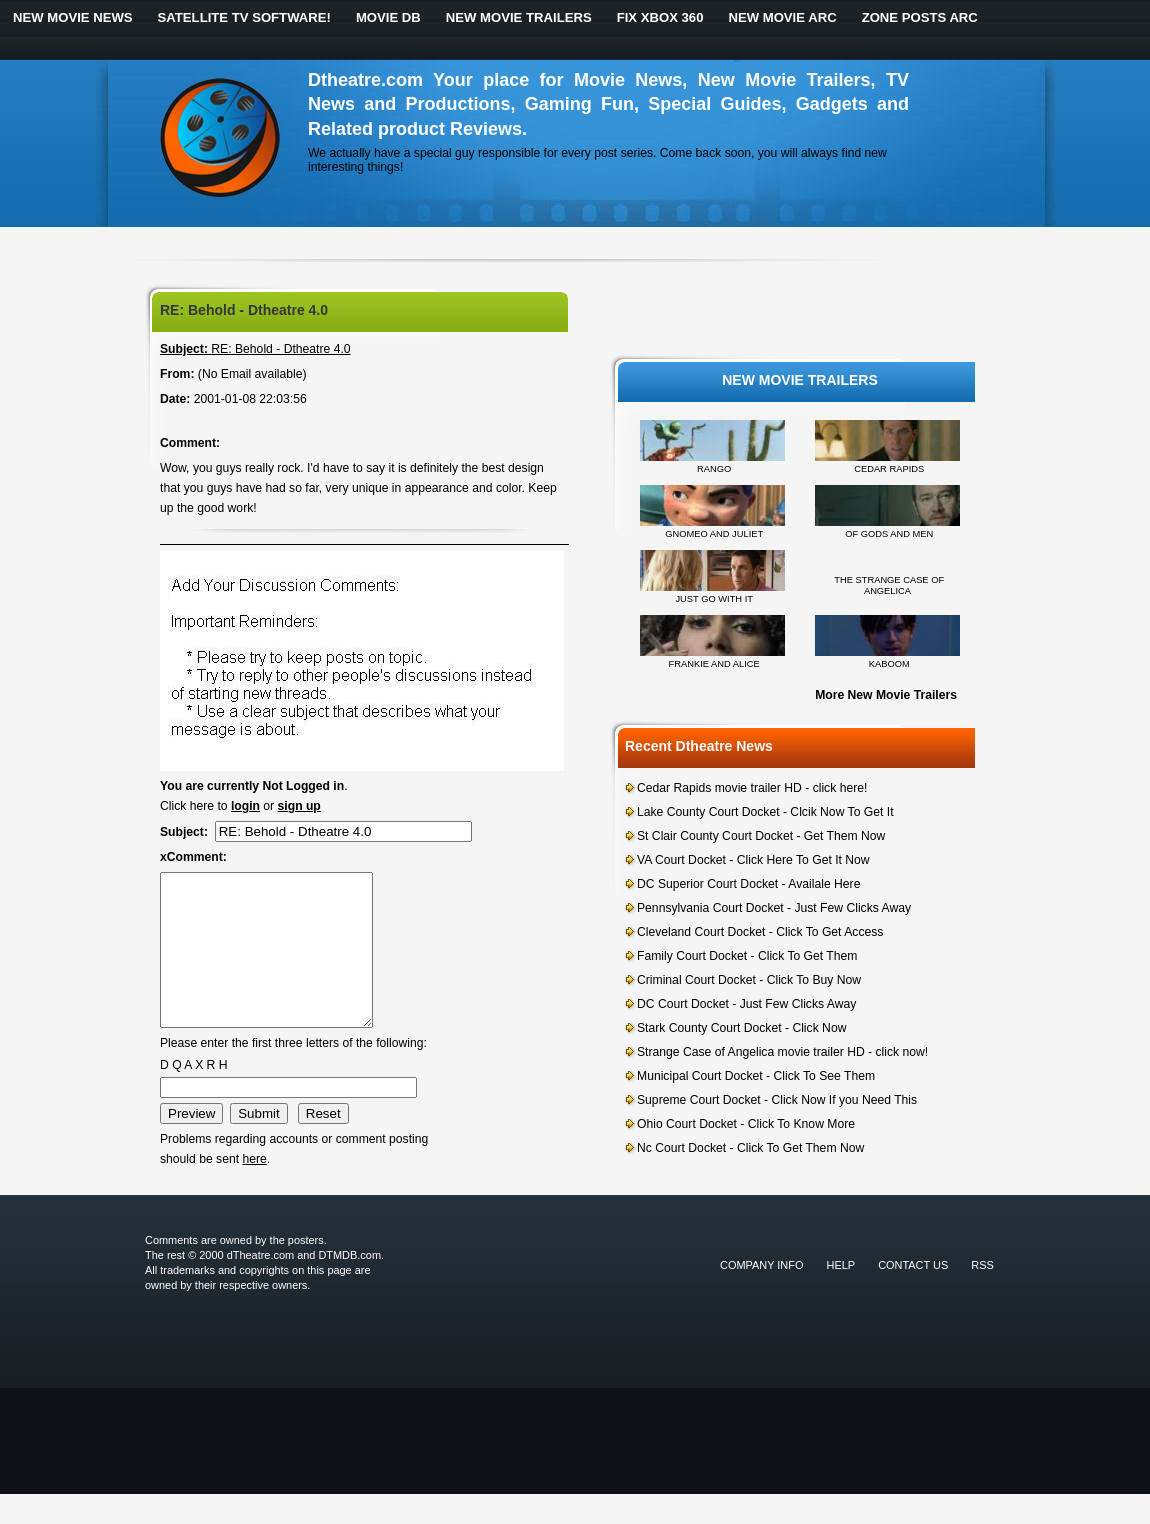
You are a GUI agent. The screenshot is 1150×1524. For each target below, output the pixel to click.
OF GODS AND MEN (889, 534)
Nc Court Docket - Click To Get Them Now (750, 1148)
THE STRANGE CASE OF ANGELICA (889, 585)
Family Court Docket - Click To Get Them (747, 956)
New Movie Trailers (519, 17)
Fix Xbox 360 (660, 17)
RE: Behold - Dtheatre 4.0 (255, 349)
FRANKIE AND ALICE (714, 664)
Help (841, 1295)
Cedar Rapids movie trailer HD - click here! (752, 788)
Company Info (761, 1295)
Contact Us (913, 1295)
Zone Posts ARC (920, 17)
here (254, 1189)
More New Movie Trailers (886, 695)
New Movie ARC (782, 17)
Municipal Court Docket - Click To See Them (756, 1076)
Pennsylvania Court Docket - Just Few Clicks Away (774, 908)
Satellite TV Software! (244, 17)
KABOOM (889, 664)
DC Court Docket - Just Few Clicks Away (746, 1004)
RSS (982, 1295)
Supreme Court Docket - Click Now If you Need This (777, 1100)
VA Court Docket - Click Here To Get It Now (753, 860)
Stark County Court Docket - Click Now (741, 1028)
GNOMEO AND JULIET (714, 534)
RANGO (714, 469)
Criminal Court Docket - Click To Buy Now (749, 980)
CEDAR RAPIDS (889, 469)
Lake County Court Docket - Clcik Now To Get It (765, 812)
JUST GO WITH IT (714, 599)
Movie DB (388, 17)
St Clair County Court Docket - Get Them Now (761, 836)
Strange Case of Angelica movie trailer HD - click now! (782, 1052)
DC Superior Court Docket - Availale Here (748, 884)
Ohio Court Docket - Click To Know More (746, 1124)
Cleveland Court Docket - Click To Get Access (760, 932)
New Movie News (73, 17)
